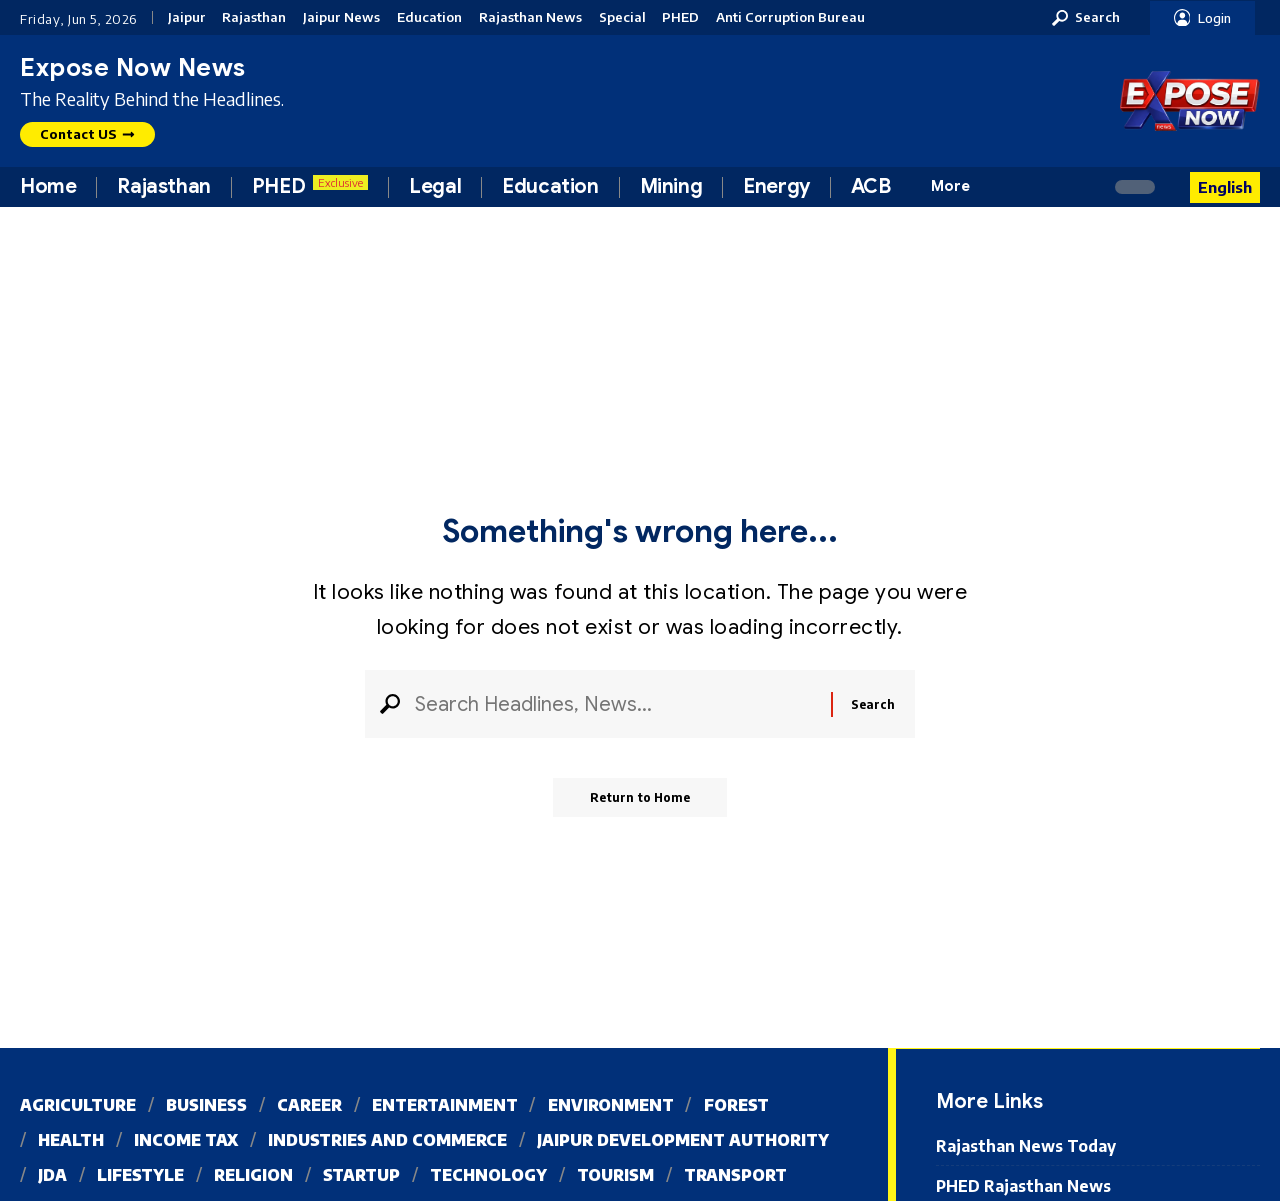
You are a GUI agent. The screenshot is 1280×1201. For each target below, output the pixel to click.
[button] (1086, 18)
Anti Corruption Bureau (790, 17)
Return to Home (640, 800)
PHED (680, 17)
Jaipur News (341, 17)
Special (622, 17)
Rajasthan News (530, 17)
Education (429, 17)
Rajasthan (254, 17)
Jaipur (187, 17)
